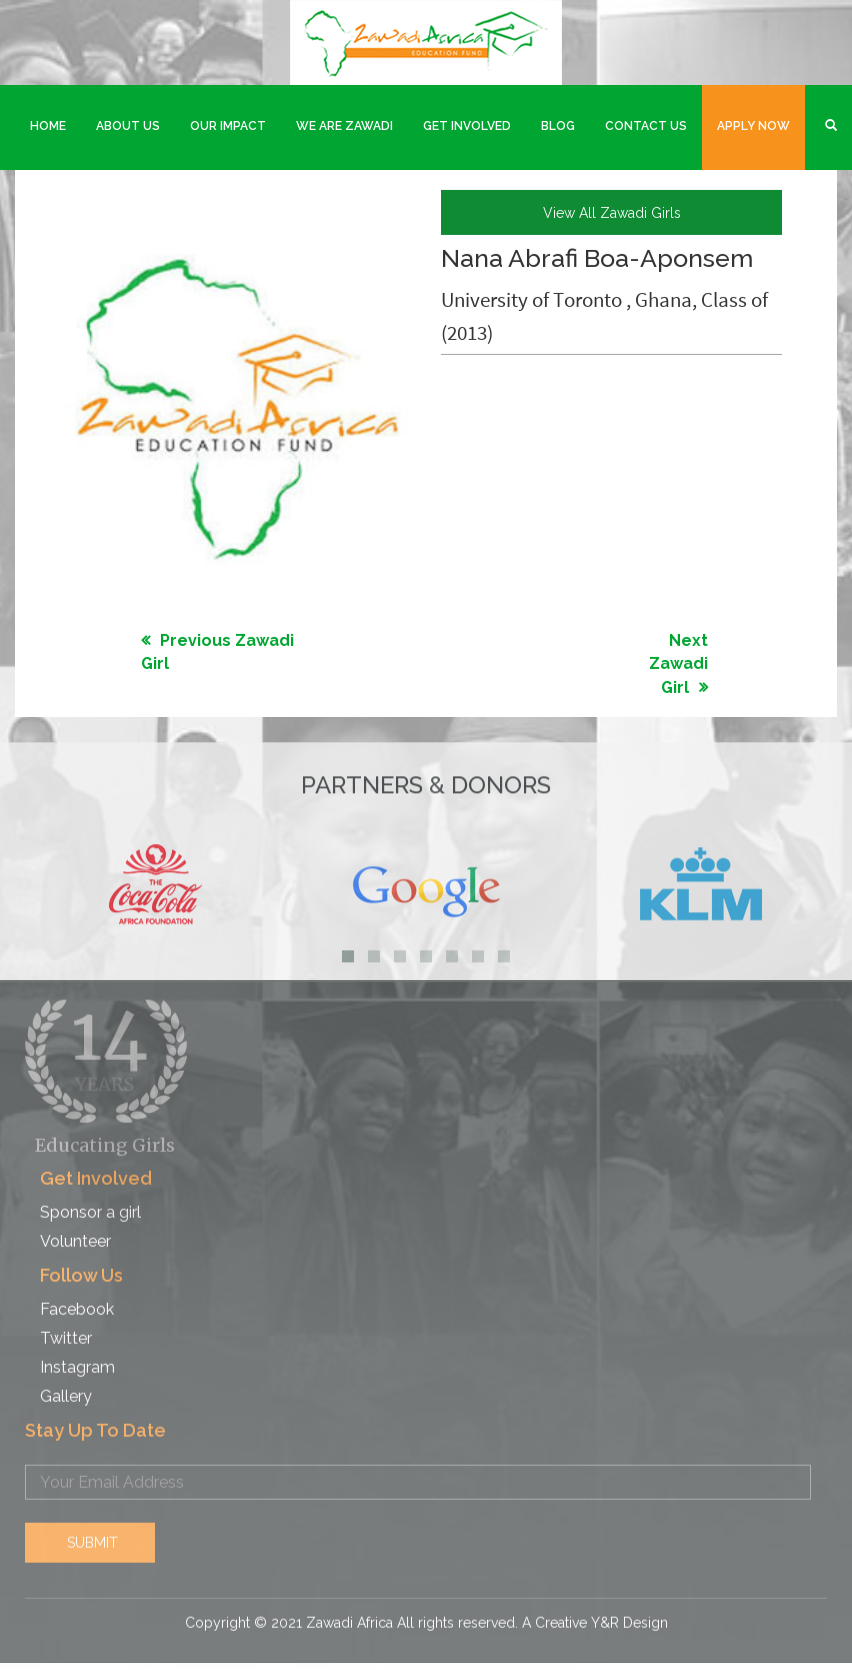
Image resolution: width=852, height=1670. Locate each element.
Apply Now (753, 126)
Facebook (77, 1298)
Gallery (66, 1385)
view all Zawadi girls (612, 211)
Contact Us (646, 126)
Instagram (77, 1356)
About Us (128, 126)
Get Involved (467, 126)
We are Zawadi (344, 126)
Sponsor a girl (90, 1201)
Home (48, 126)
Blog (558, 126)
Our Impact (228, 126)
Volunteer (75, 1230)
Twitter (66, 1327)
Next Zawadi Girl (678, 663)
